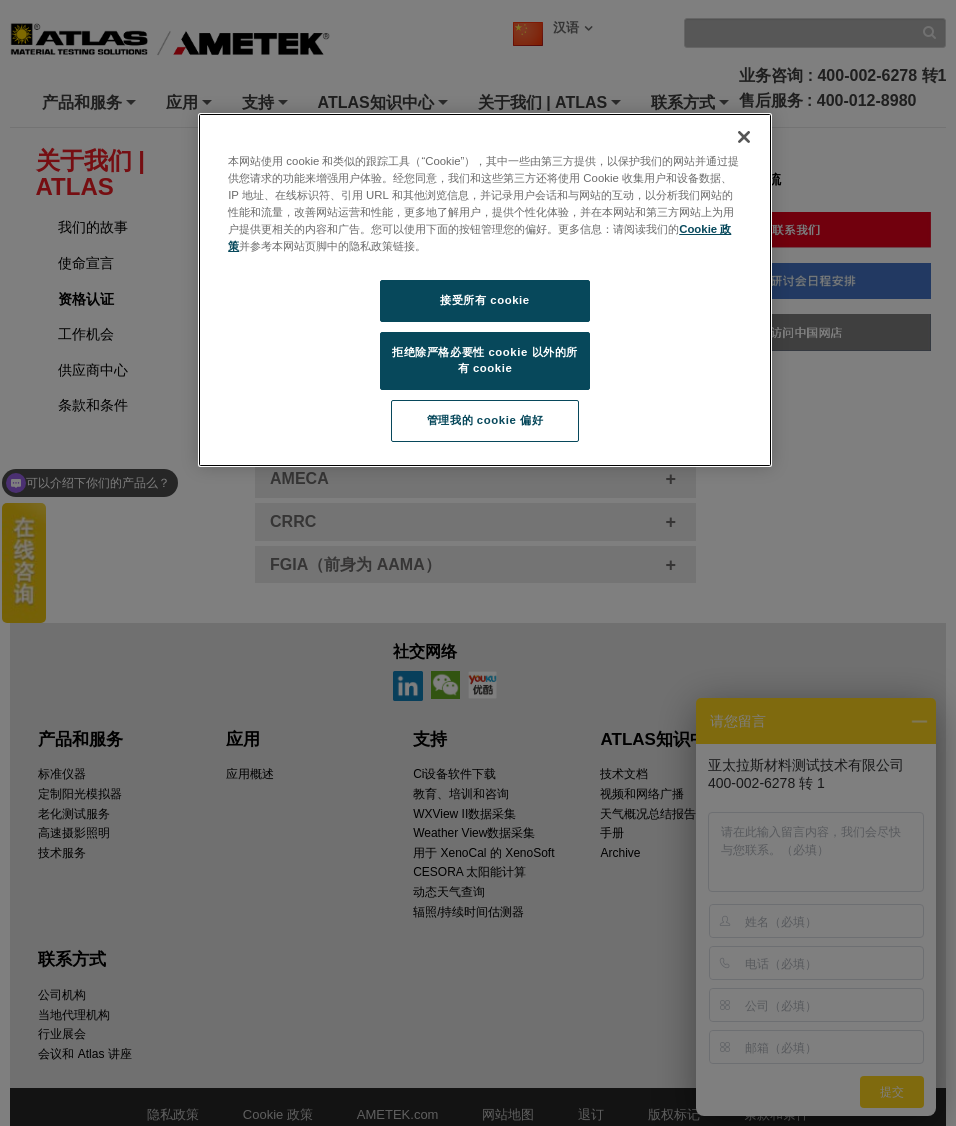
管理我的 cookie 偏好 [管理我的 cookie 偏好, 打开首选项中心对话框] (485, 420)
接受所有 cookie (484, 300)
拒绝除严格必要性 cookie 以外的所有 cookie (485, 360)
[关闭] (744, 137)
